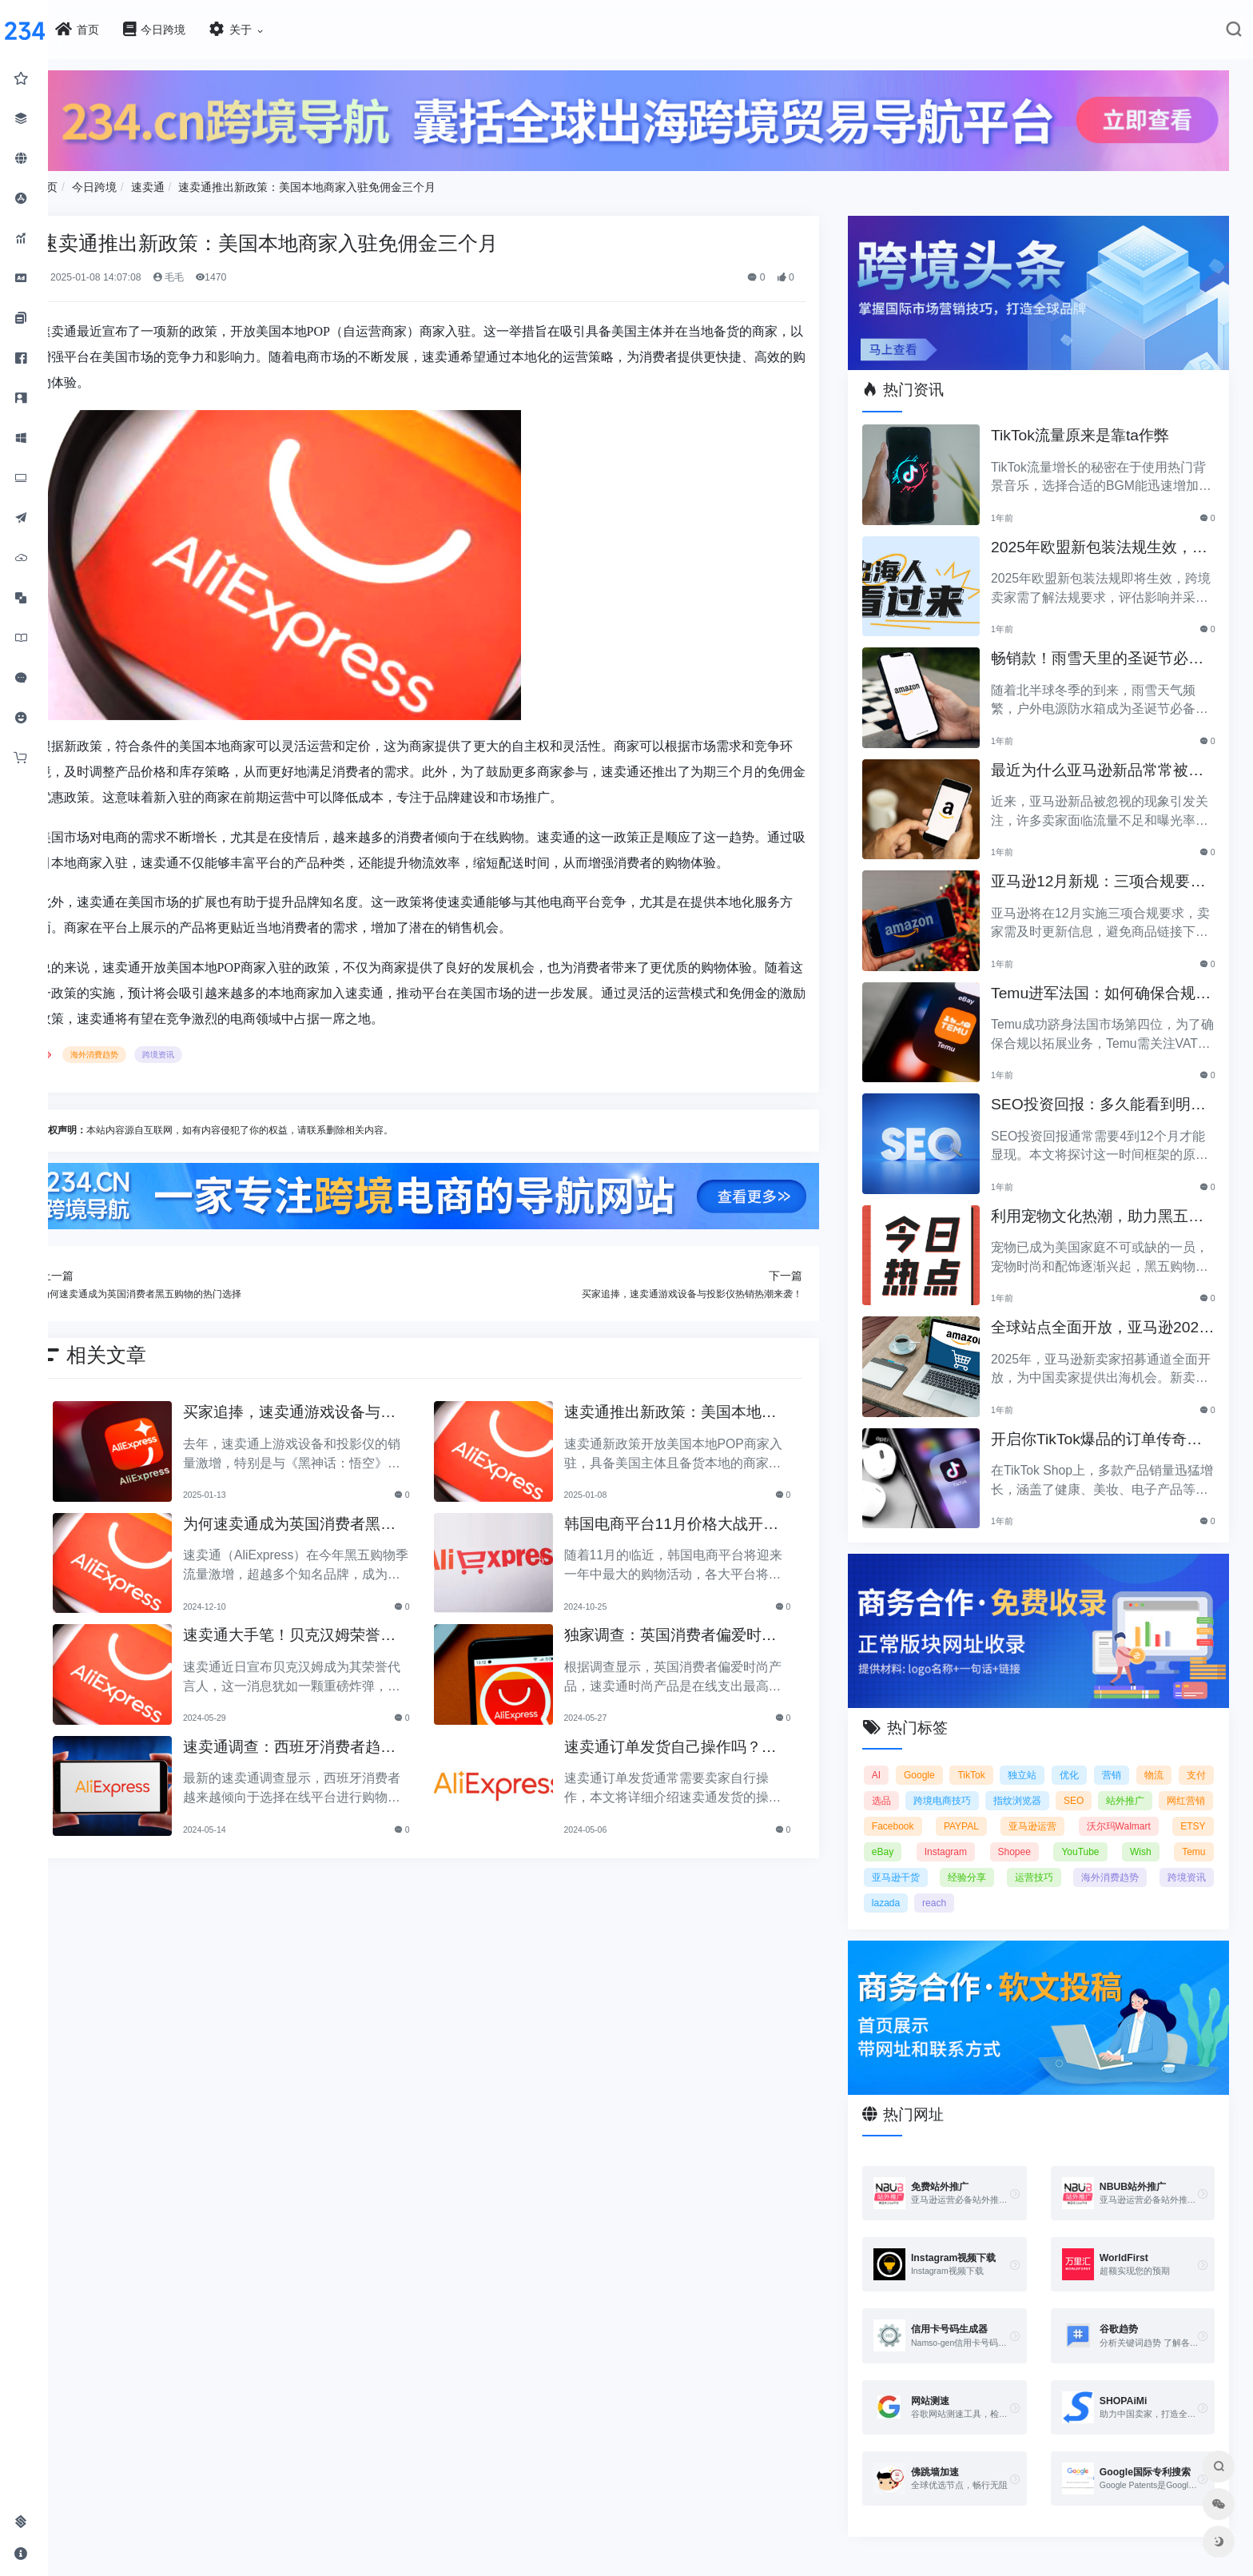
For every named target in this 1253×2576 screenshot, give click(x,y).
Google (940, 1758)
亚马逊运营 (1095, 1809)
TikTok (995, 1758)
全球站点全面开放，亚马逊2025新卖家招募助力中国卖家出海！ (1105, 1318)
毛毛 (216, 273)
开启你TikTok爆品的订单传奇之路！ (1106, 1429)
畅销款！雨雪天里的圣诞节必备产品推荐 (1107, 649)
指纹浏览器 (1077, 1784)
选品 (939, 1784)
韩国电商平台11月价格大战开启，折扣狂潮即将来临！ (690, 1519)
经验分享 (1034, 1860)
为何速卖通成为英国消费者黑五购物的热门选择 (332, 1519)
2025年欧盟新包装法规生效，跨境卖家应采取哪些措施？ (1102, 537)
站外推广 (1186, 1784)
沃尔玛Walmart (1173, 1809)
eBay (950, 1835)
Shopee (1075, 1835)
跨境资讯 (207, 1050)
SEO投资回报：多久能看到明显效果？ (1101, 1095)
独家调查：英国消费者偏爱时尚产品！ (697, 1630)
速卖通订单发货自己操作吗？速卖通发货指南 (697, 1742)
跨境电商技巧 (1001, 1784)
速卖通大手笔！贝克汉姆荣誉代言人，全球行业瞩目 (332, 1630)
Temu (899, 1860)
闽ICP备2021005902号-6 (720, 2570)
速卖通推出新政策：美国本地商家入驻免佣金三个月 (355, 183)
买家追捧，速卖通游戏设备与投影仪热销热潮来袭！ (332, 1407)
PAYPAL (1030, 1809)
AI (892, 1758)
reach (1011, 1886)
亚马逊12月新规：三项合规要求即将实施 (1100, 872)
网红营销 (907, 1809)
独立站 (1051, 1758)
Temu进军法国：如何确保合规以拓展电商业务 (1103, 983)
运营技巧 (1100, 1860)
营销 (1149, 1758)
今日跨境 (142, 183)
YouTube (1138, 1835)
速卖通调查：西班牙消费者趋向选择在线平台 (332, 1742)
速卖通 (196, 183)
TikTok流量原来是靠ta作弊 (1090, 424)
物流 (1196, 1758)
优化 (1102, 1758)
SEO (1134, 1784)
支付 (897, 1784)
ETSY (900, 1835)
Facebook (970, 1809)
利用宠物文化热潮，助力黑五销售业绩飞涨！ (1107, 1206)
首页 (94, 183)
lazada (963, 1886)
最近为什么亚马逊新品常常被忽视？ (1107, 760)
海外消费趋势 (143, 1050)
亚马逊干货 (963, 1860)
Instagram (1010, 1835)
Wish (1195, 1835)
